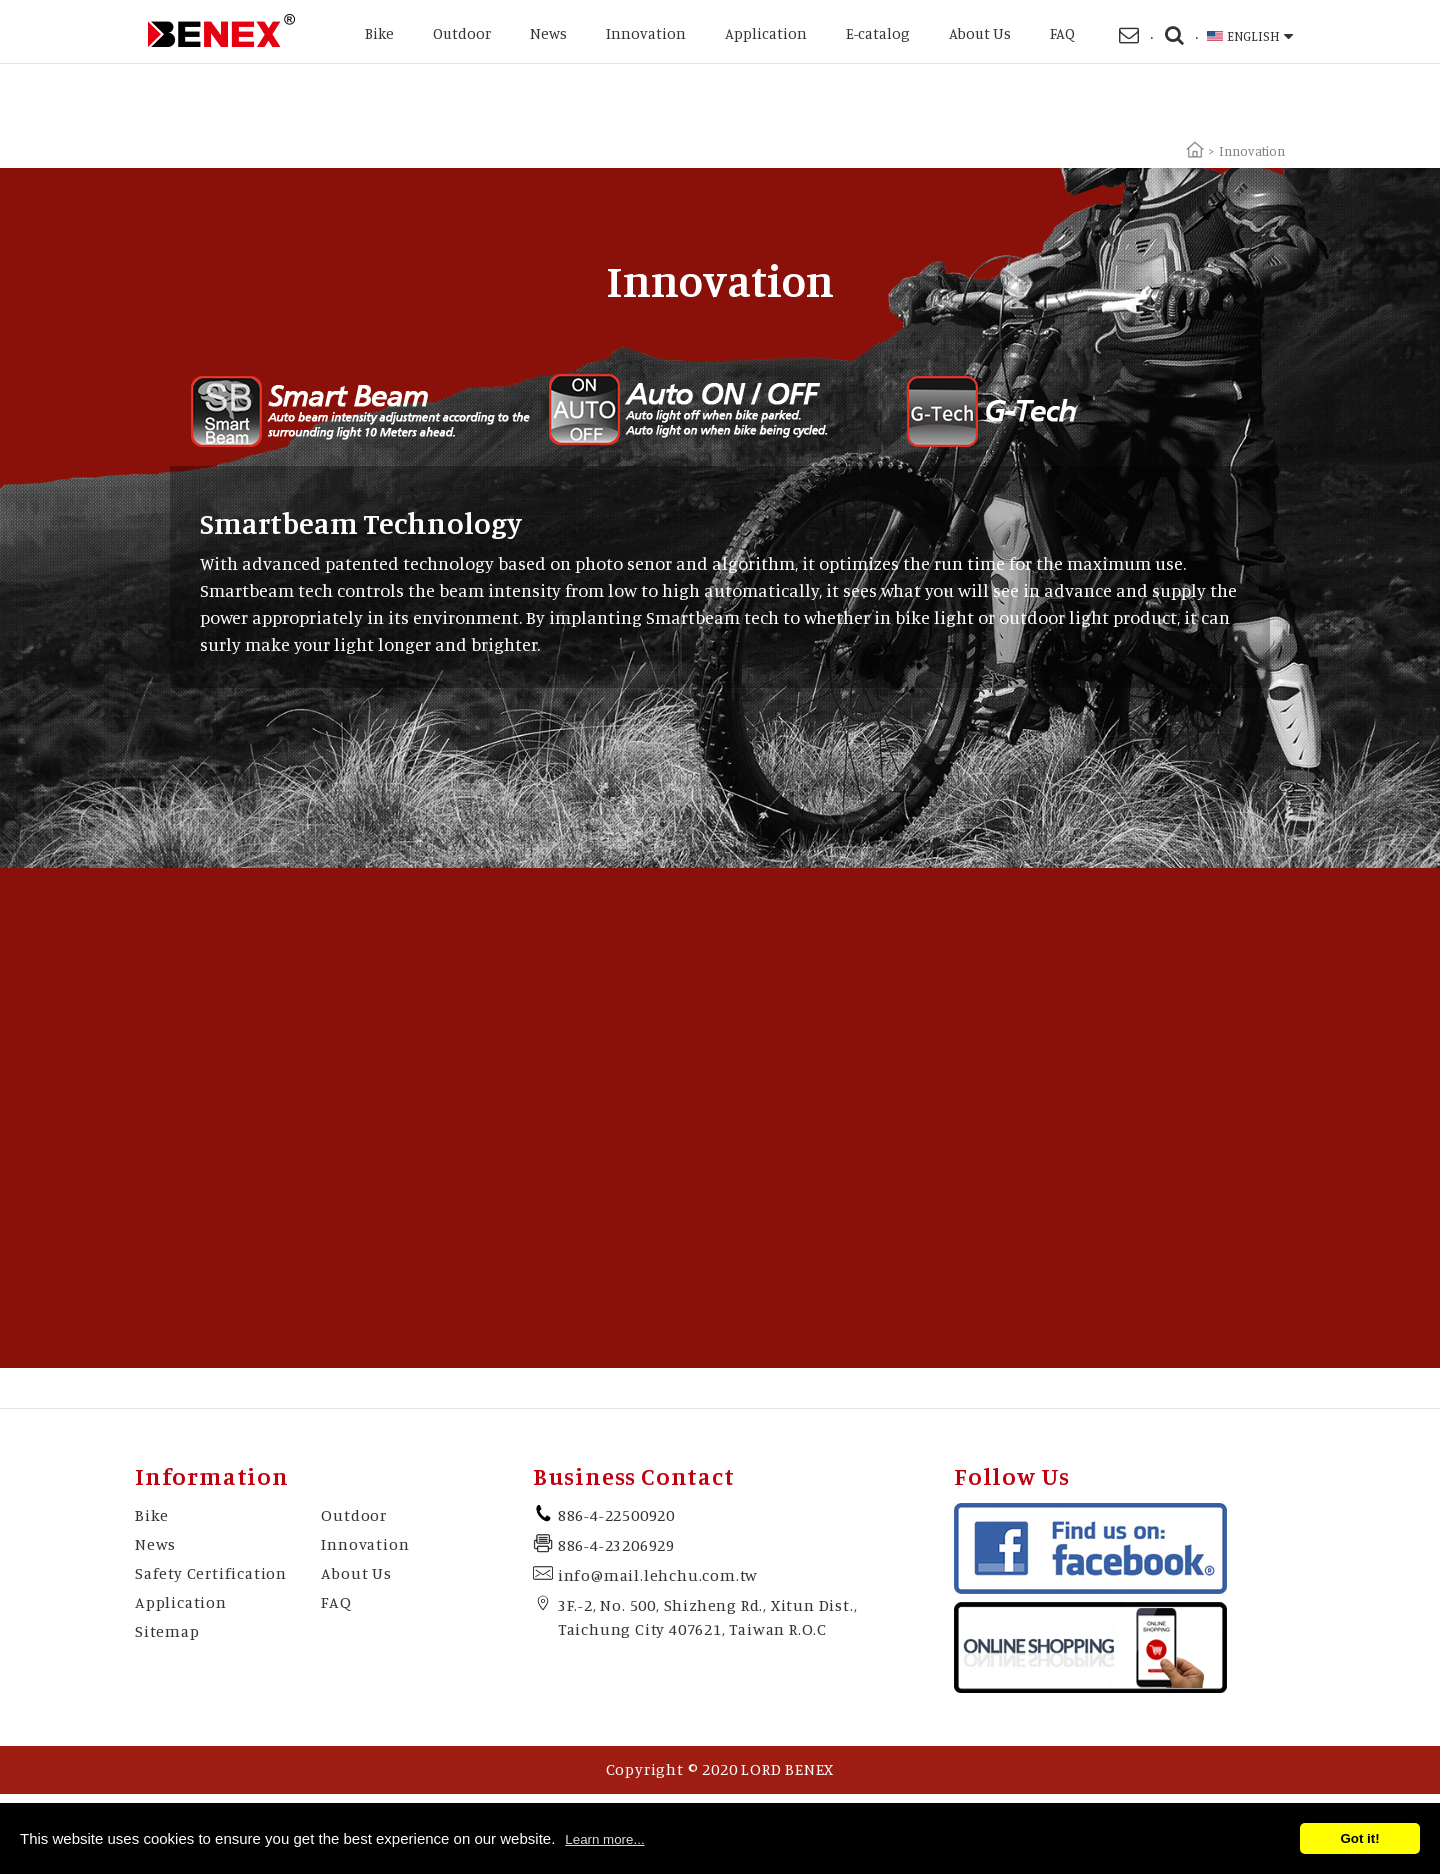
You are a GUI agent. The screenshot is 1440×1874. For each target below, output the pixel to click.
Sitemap (167, 1631)
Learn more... (604, 1839)
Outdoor (462, 33)
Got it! (1359, 1838)
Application (766, 33)
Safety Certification (211, 1573)
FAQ (1062, 33)
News (548, 33)
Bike (379, 33)
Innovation (646, 33)
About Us (980, 33)
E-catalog (878, 33)
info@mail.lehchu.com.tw (658, 1575)
